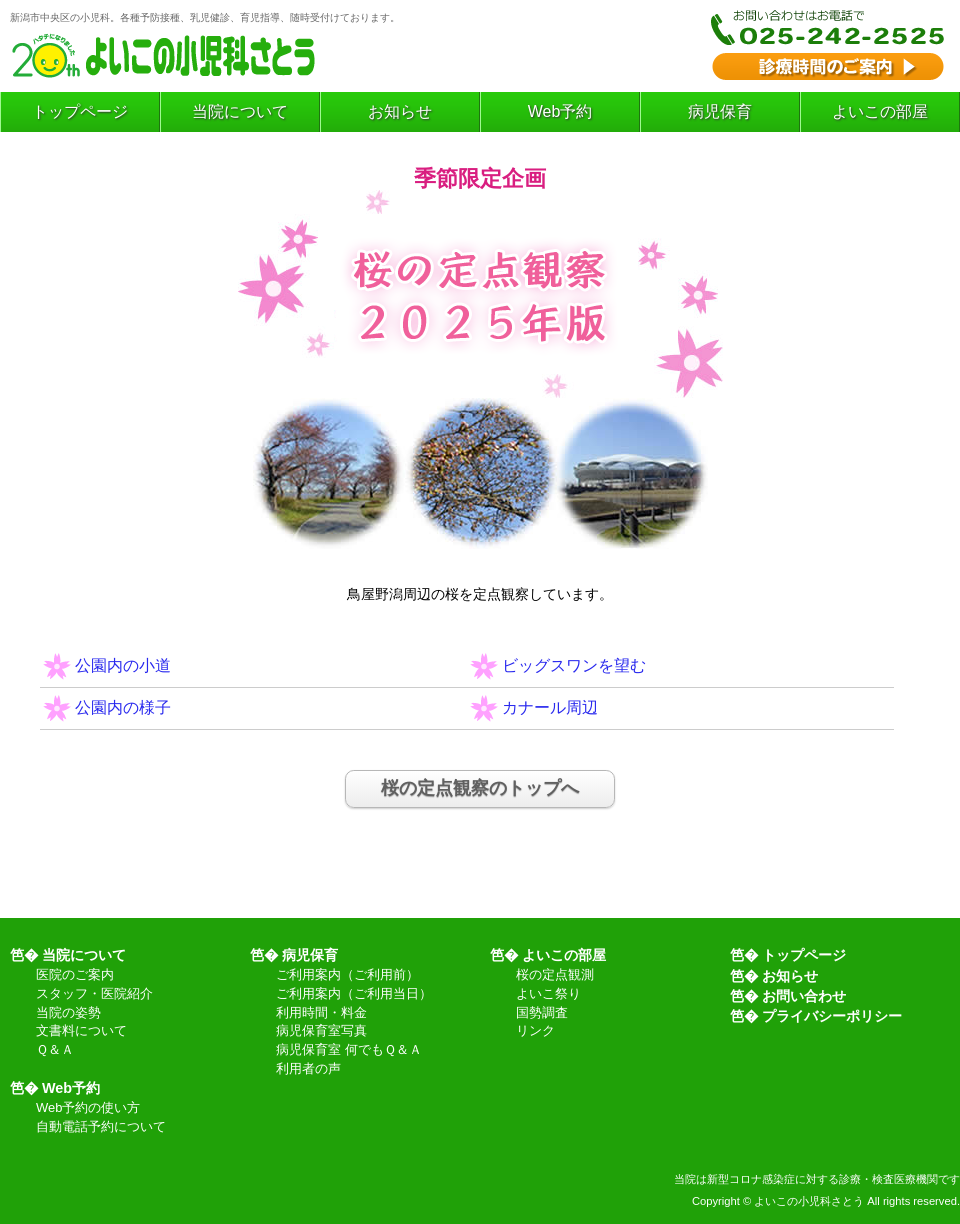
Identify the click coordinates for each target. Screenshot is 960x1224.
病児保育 (720, 111)
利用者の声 (308, 1069)
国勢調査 (542, 1013)
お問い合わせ (804, 996)
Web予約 (560, 111)
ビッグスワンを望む (574, 665)
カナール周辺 (550, 707)
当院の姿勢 (68, 1013)
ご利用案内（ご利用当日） (354, 994)
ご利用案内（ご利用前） (347, 975)
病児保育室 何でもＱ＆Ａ (349, 1050)
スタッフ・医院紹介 (94, 994)
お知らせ (400, 111)
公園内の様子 (123, 707)
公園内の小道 (123, 665)
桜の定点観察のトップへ (480, 788)
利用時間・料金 (321, 1013)
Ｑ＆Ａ (55, 1050)
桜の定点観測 (555, 975)
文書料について (81, 1031)
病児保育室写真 (321, 1031)
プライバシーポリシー (832, 1016)
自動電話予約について (101, 1127)
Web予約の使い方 (88, 1108)
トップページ (80, 111)
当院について (240, 111)
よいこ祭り (548, 994)
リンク (535, 1031)
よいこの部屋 (880, 111)
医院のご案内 (75, 975)
